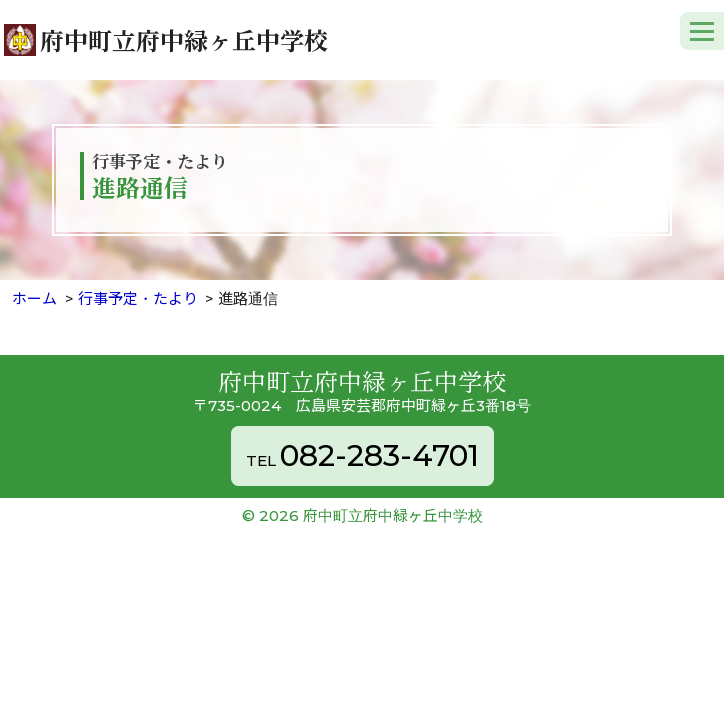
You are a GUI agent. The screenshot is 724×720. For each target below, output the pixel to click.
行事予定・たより (138, 298)
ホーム (34, 298)
